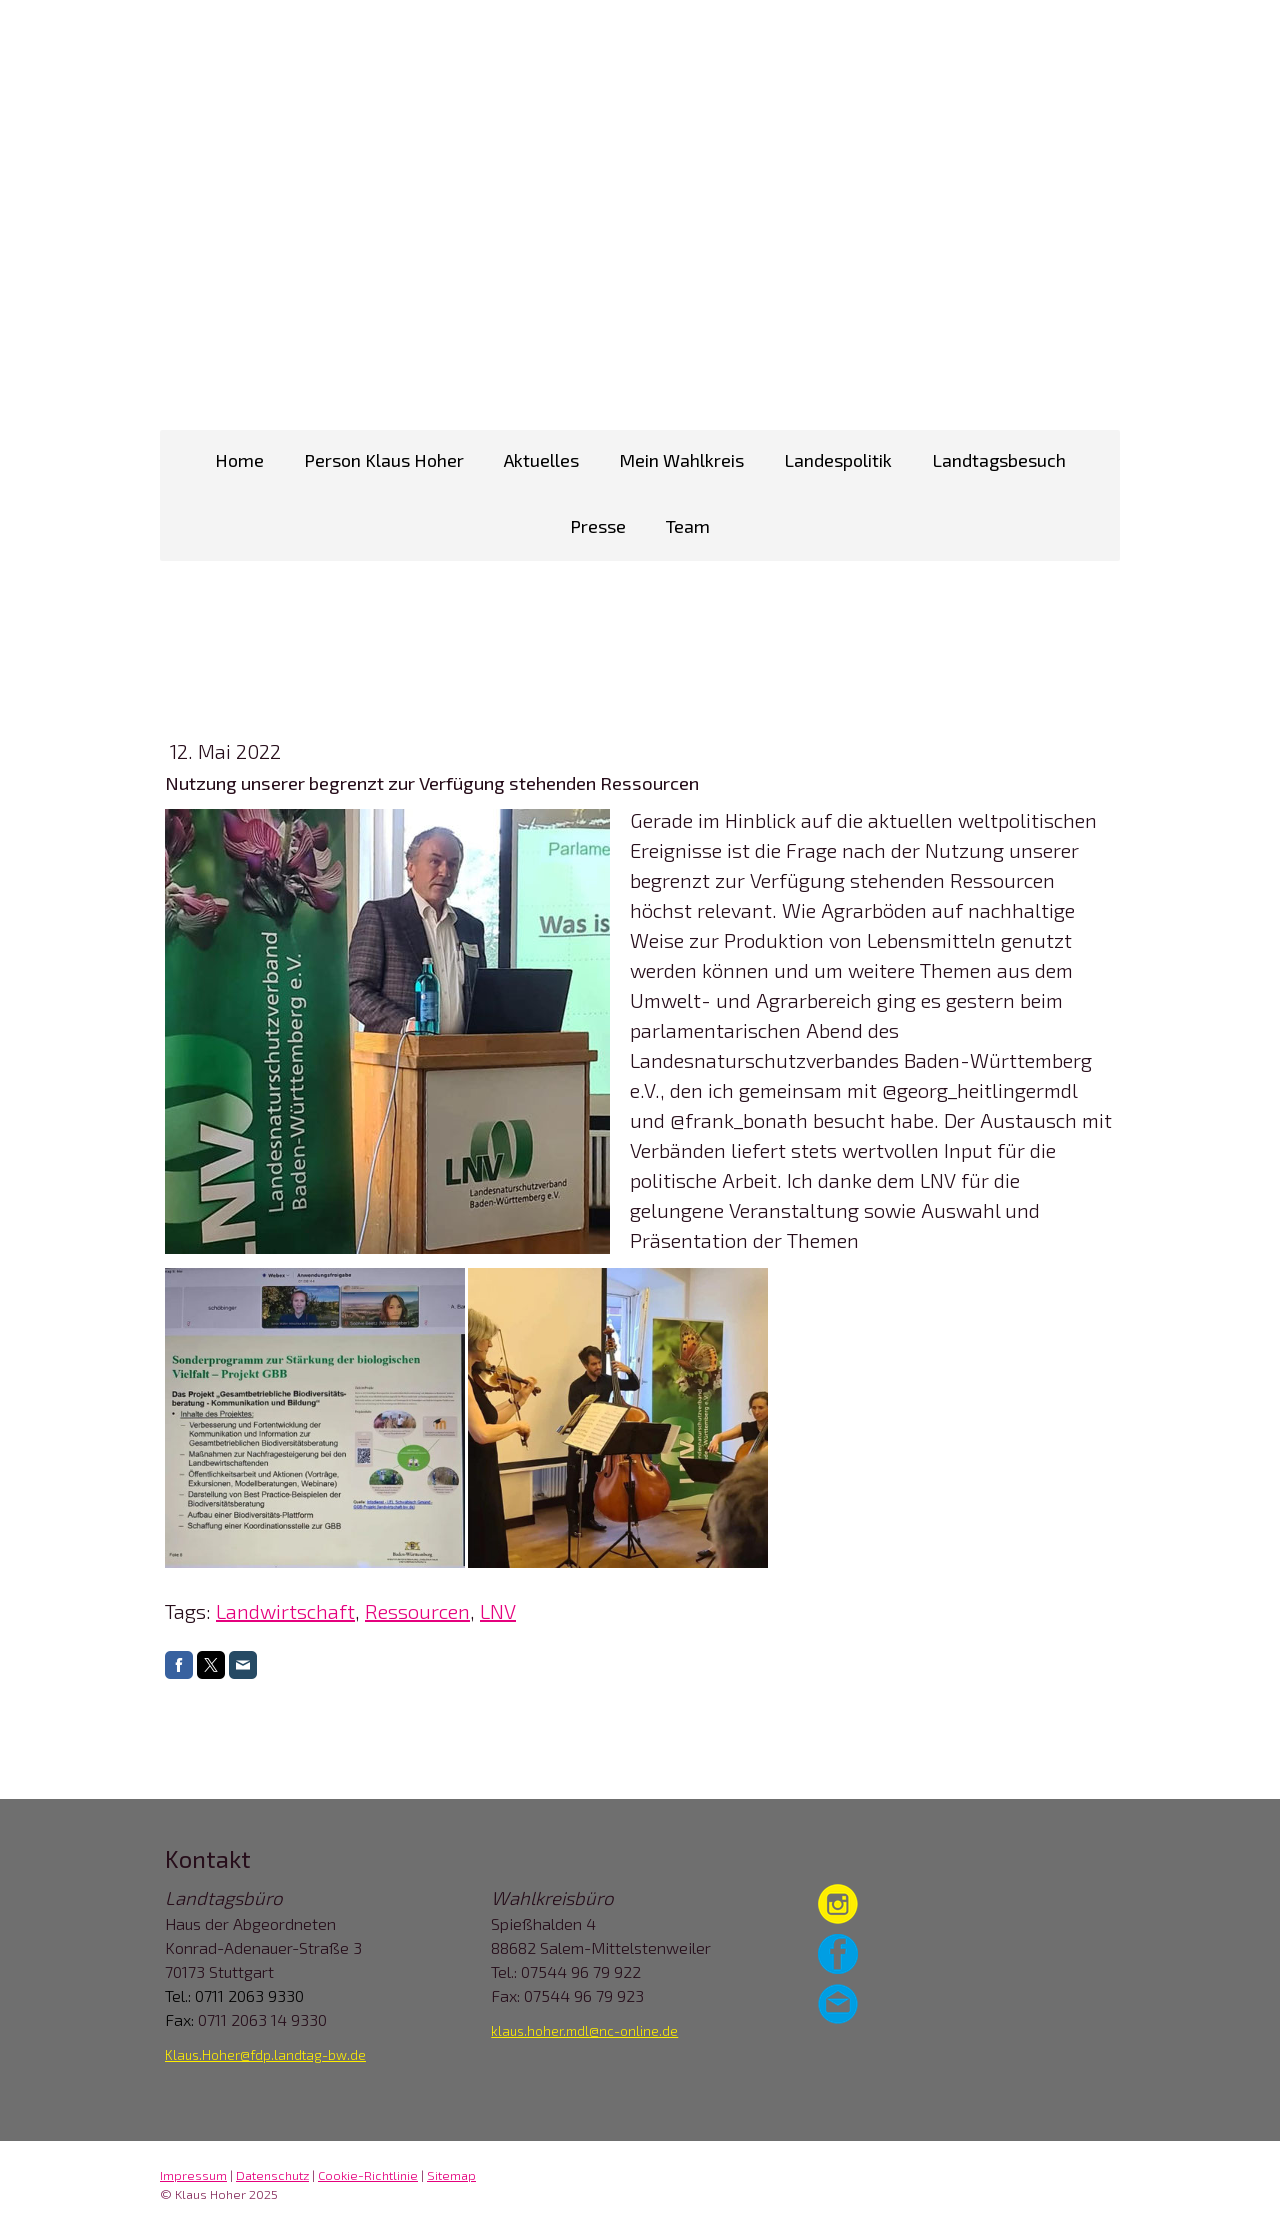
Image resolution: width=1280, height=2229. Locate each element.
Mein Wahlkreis (681, 460)
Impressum (193, 2175)
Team (688, 526)
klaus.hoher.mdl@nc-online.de (584, 2031)
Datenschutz (272, 2175)
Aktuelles (541, 460)
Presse (598, 526)
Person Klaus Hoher (384, 460)
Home (239, 460)
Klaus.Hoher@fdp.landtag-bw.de (265, 2055)
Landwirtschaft (285, 1611)
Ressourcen (417, 1611)
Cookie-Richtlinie (368, 2175)
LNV (498, 1611)
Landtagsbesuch (999, 460)
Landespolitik (838, 460)
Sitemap (451, 2175)
